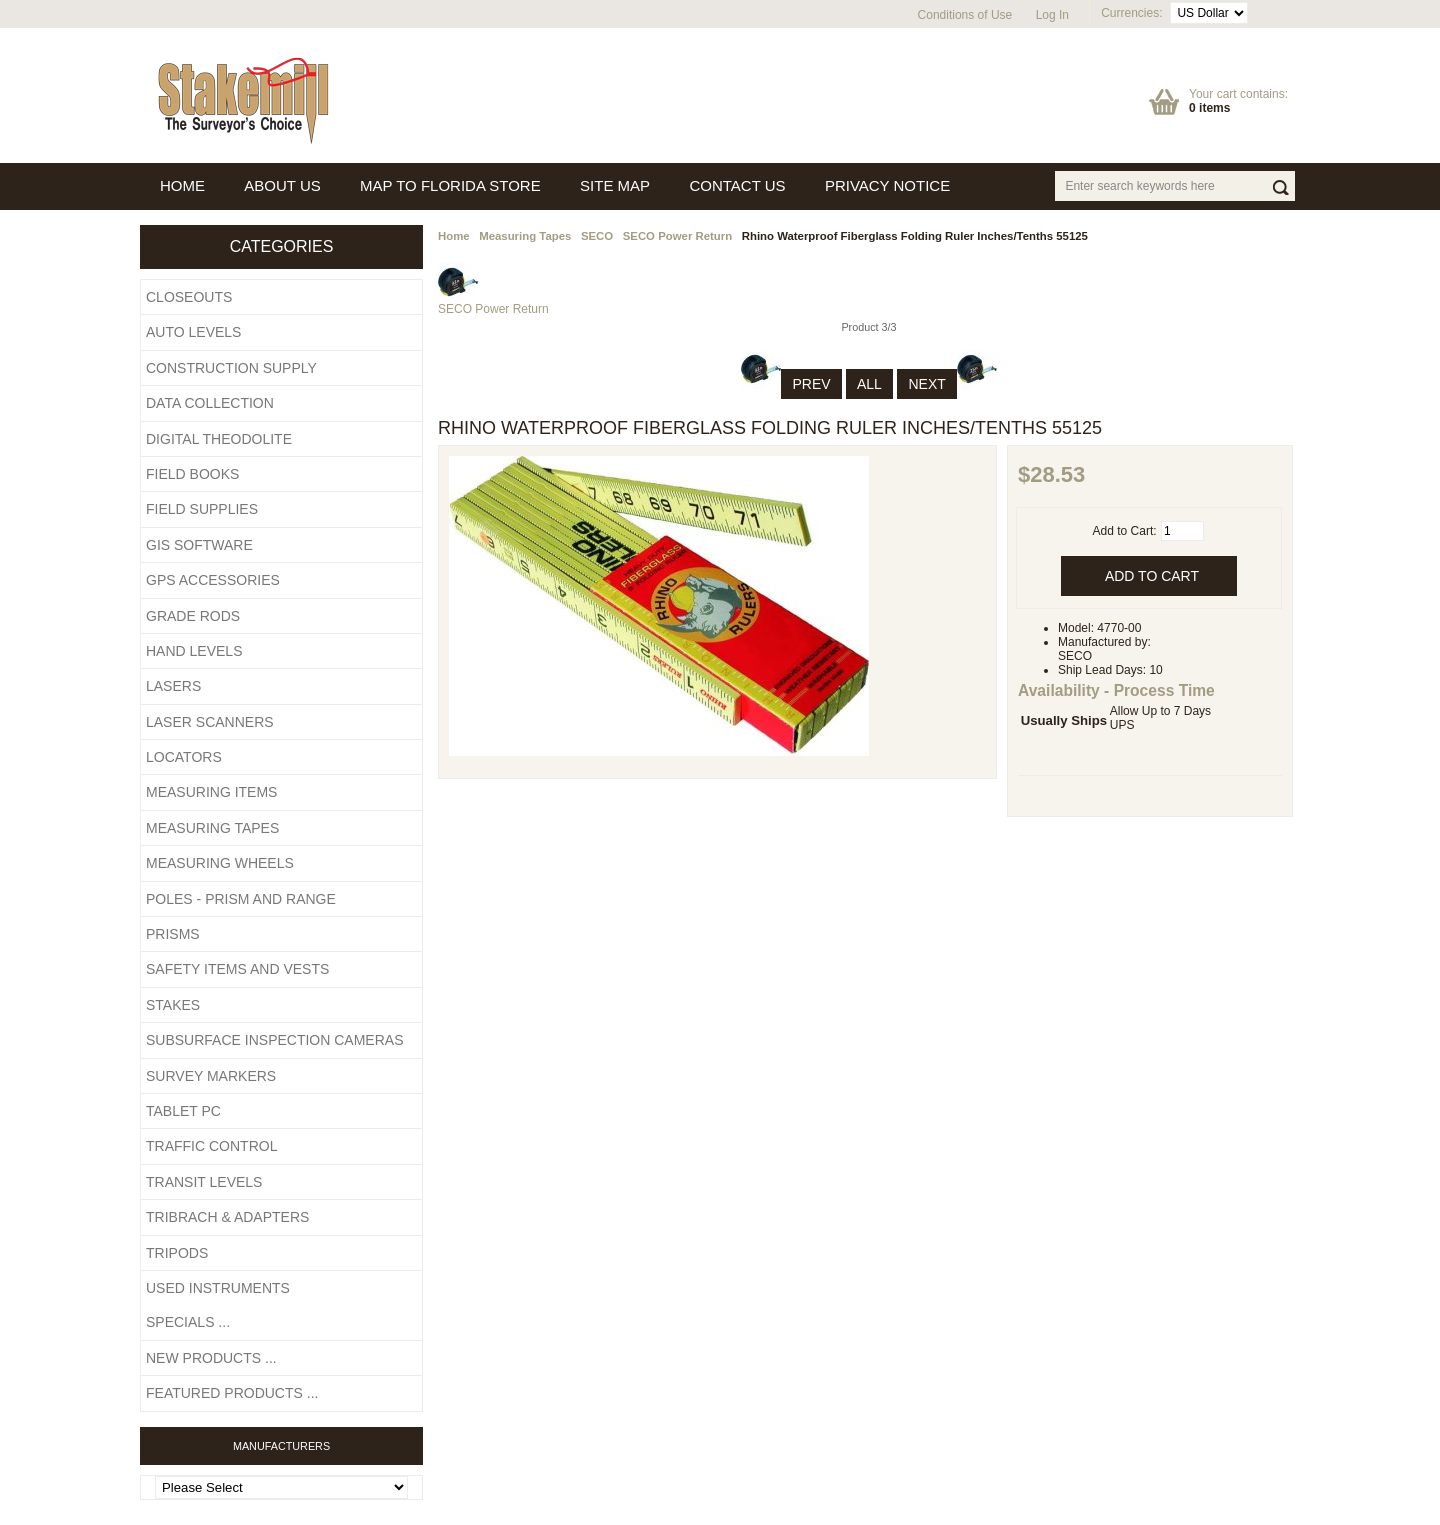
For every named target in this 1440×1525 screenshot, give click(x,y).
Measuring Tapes (525, 236)
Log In (1052, 15)
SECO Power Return (678, 236)
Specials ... (188, 1322)
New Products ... (211, 1358)
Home (454, 236)
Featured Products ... (232, 1393)
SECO (597, 236)
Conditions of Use (965, 15)
